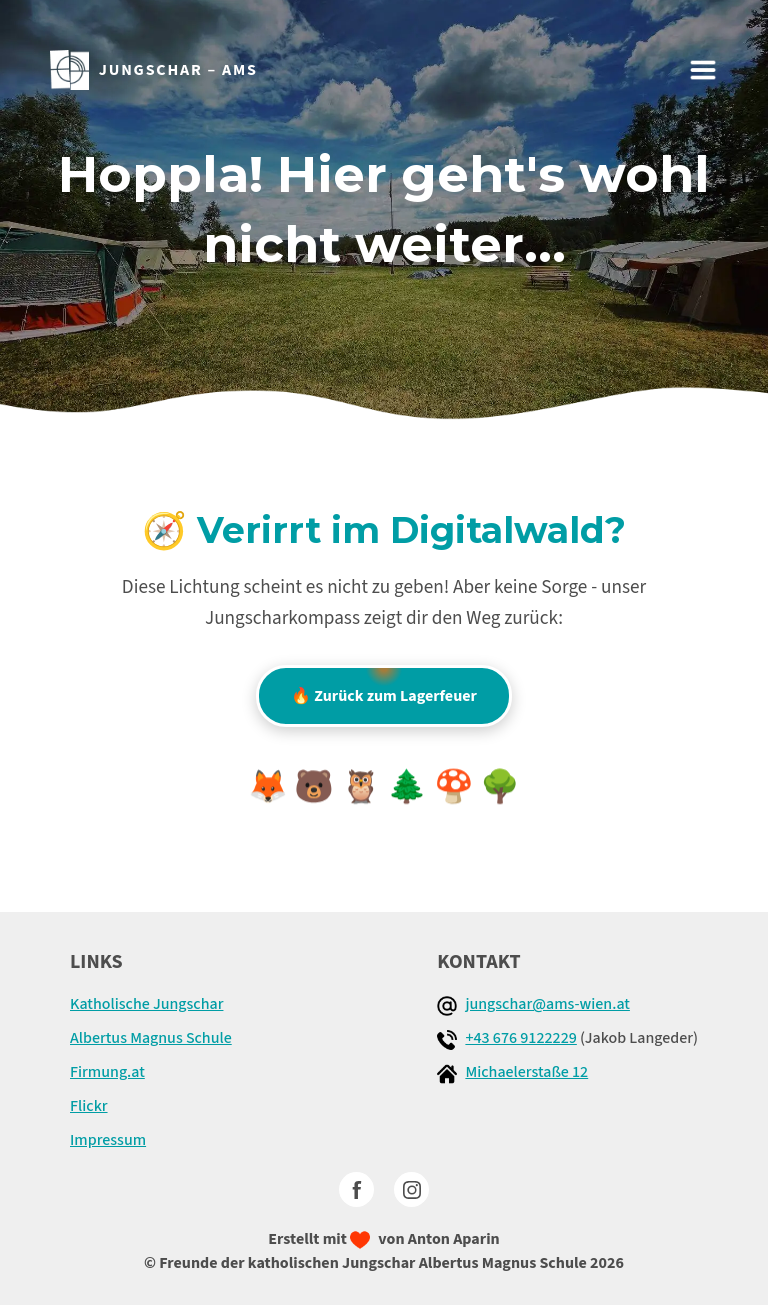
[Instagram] (411, 1189)
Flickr (89, 1106)
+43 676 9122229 (520, 1038)
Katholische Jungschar (146, 1004)
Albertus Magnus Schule (151, 1038)
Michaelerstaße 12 (526, 1072)
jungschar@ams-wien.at (547, 1004)
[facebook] (356, 1189)
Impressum (108, 1140)
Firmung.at (107, 1072)
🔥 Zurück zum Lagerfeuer (384, 686)
